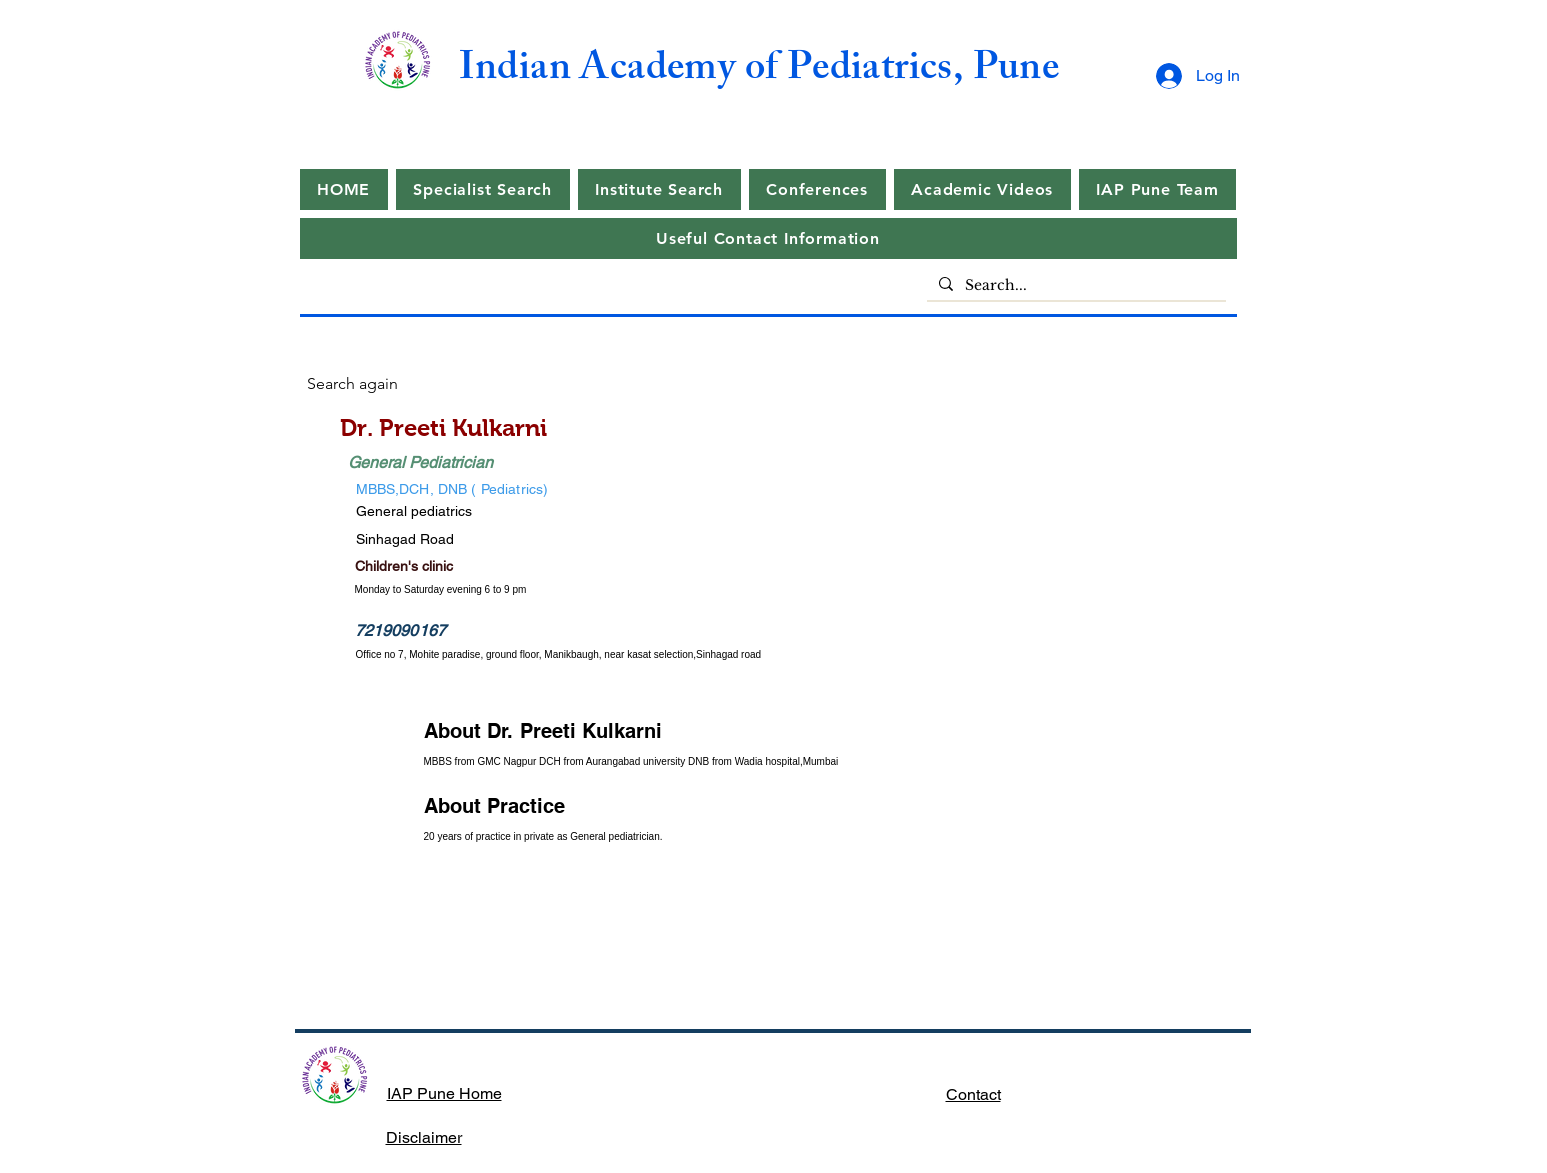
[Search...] (1074, 286)
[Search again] (378, 384)
